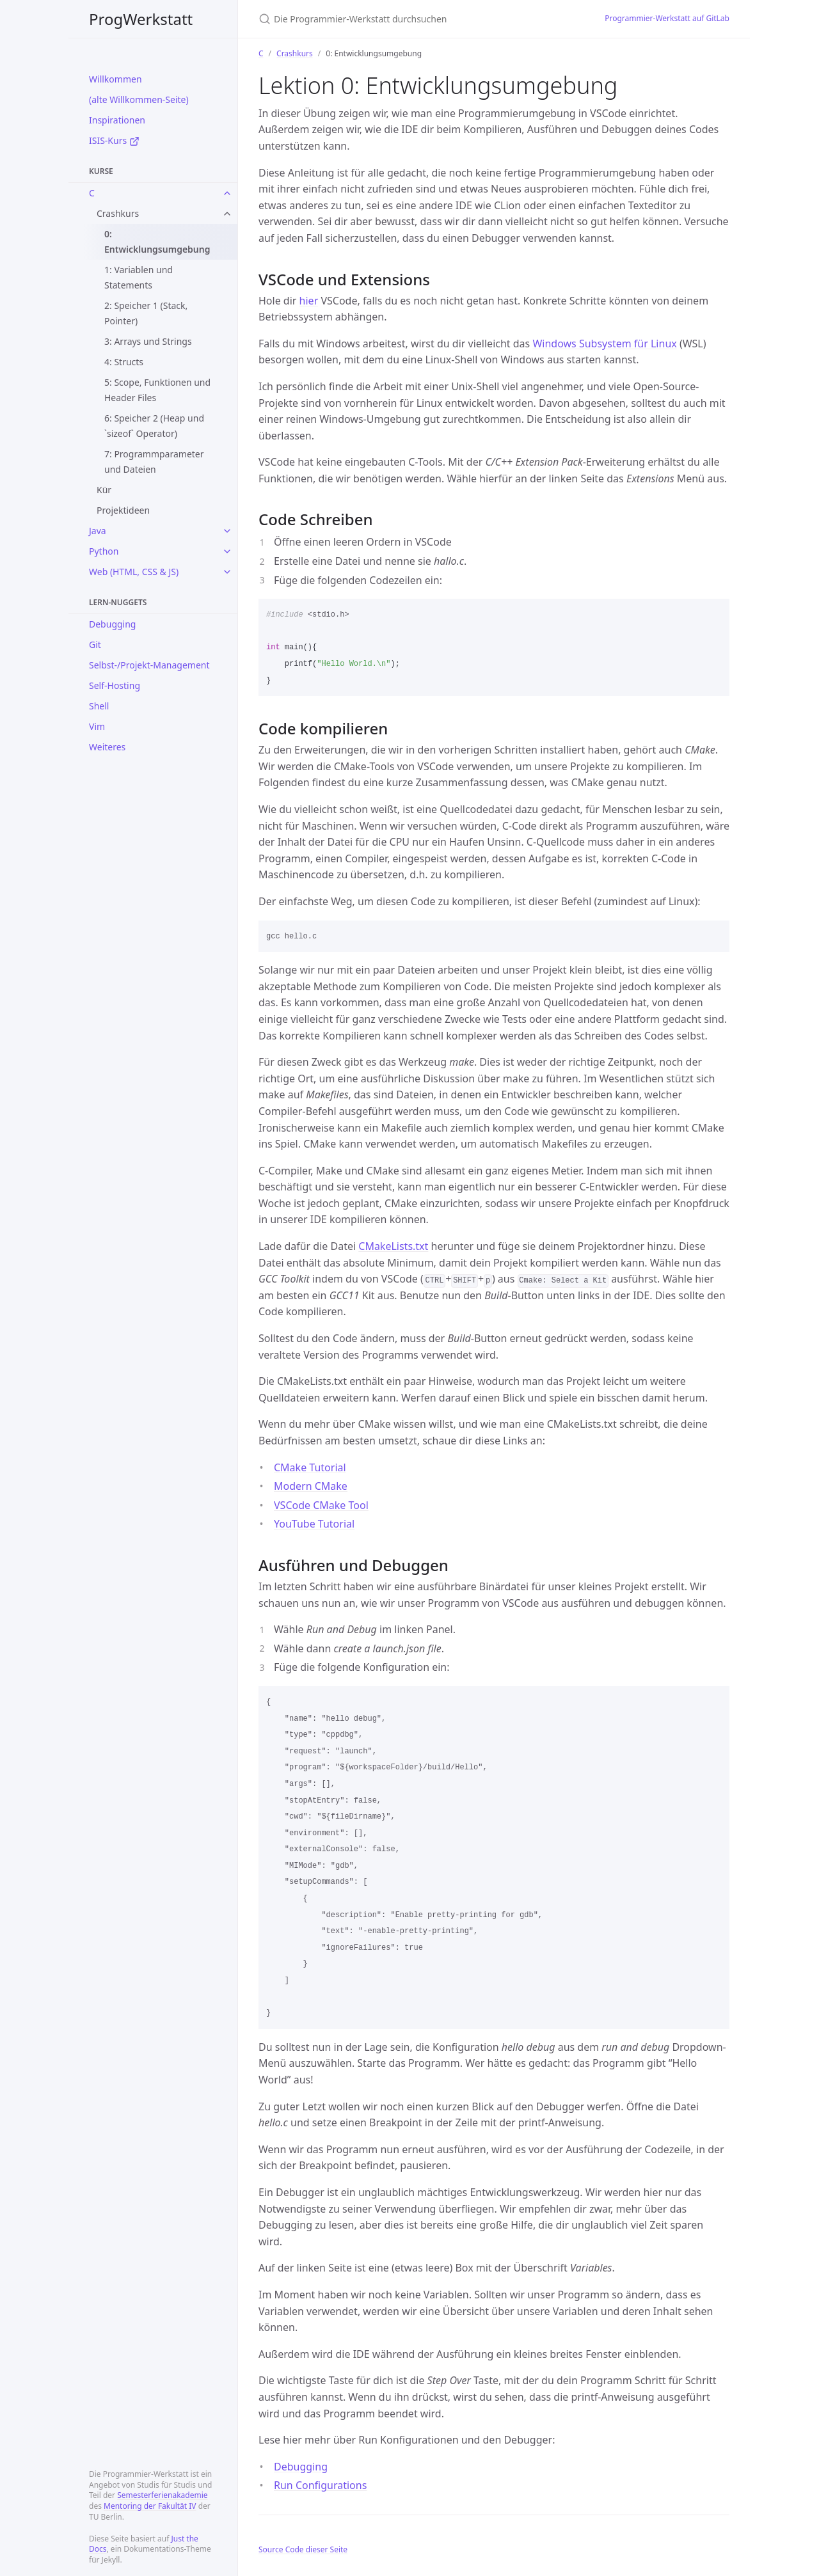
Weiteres (107, 747)
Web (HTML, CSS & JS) (134, 571)
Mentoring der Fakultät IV (150, 2506)
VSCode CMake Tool (321, 1505)
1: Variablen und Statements (138, 277)
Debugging (112, 624)
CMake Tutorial (310, 1467)
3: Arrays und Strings (148, 341)
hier (309, 301)
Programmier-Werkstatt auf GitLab (667, 18)
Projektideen (123, 510)
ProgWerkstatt (141, 18)
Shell (99, 706)
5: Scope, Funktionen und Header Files (157, 390)
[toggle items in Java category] (227, 531)
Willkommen (115, 79)
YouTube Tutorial (314, 1524)
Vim (97, 726)
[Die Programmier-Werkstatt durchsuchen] (409, 19)
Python (103, 551)
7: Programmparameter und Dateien (154, 461)
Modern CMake (310, 1486)
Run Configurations (320, 2485)
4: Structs (123, 362)
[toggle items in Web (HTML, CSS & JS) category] (227, 572)
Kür (104, 490)
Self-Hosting (114, 685)
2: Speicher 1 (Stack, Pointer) (145, 313)
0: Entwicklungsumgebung (157, 241)
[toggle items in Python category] (227, 551)
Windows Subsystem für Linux (604, 343)
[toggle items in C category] (227, 193)
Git (95, 644)
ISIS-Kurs (114, 140)
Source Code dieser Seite (302, 2549)
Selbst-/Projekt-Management (149, 665)
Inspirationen (117, 120)
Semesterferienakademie (162, 2495)
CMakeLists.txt (393, 1246)
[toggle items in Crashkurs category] (227, 213)
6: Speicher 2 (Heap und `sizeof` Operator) (154, 425)
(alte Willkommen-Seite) (139, 99)
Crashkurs (118, 213)
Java (97, 531)
